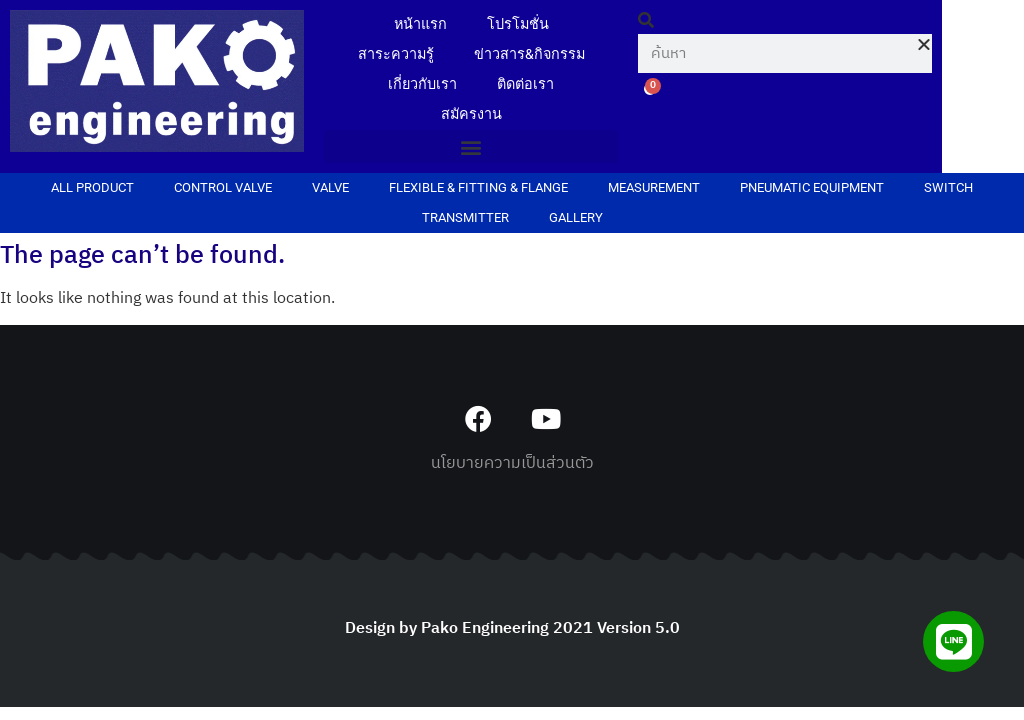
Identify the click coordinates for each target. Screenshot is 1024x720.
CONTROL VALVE (223, 187)
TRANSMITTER (465, 217)
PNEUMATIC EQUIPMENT (812, 187)
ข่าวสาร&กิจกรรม (529, 54)
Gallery (576, 217)
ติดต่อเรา (525, 84)
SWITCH (948, 187)
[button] (471, 146)
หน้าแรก (420, 24)
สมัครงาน (471, 114)
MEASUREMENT (654, 187)
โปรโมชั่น (518, 24)
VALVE (330, 187)
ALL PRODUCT (92, 187)
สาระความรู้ (396, 54)
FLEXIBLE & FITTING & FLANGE (478, 187)
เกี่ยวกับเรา (422, 84)
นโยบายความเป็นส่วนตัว (512, 463)
